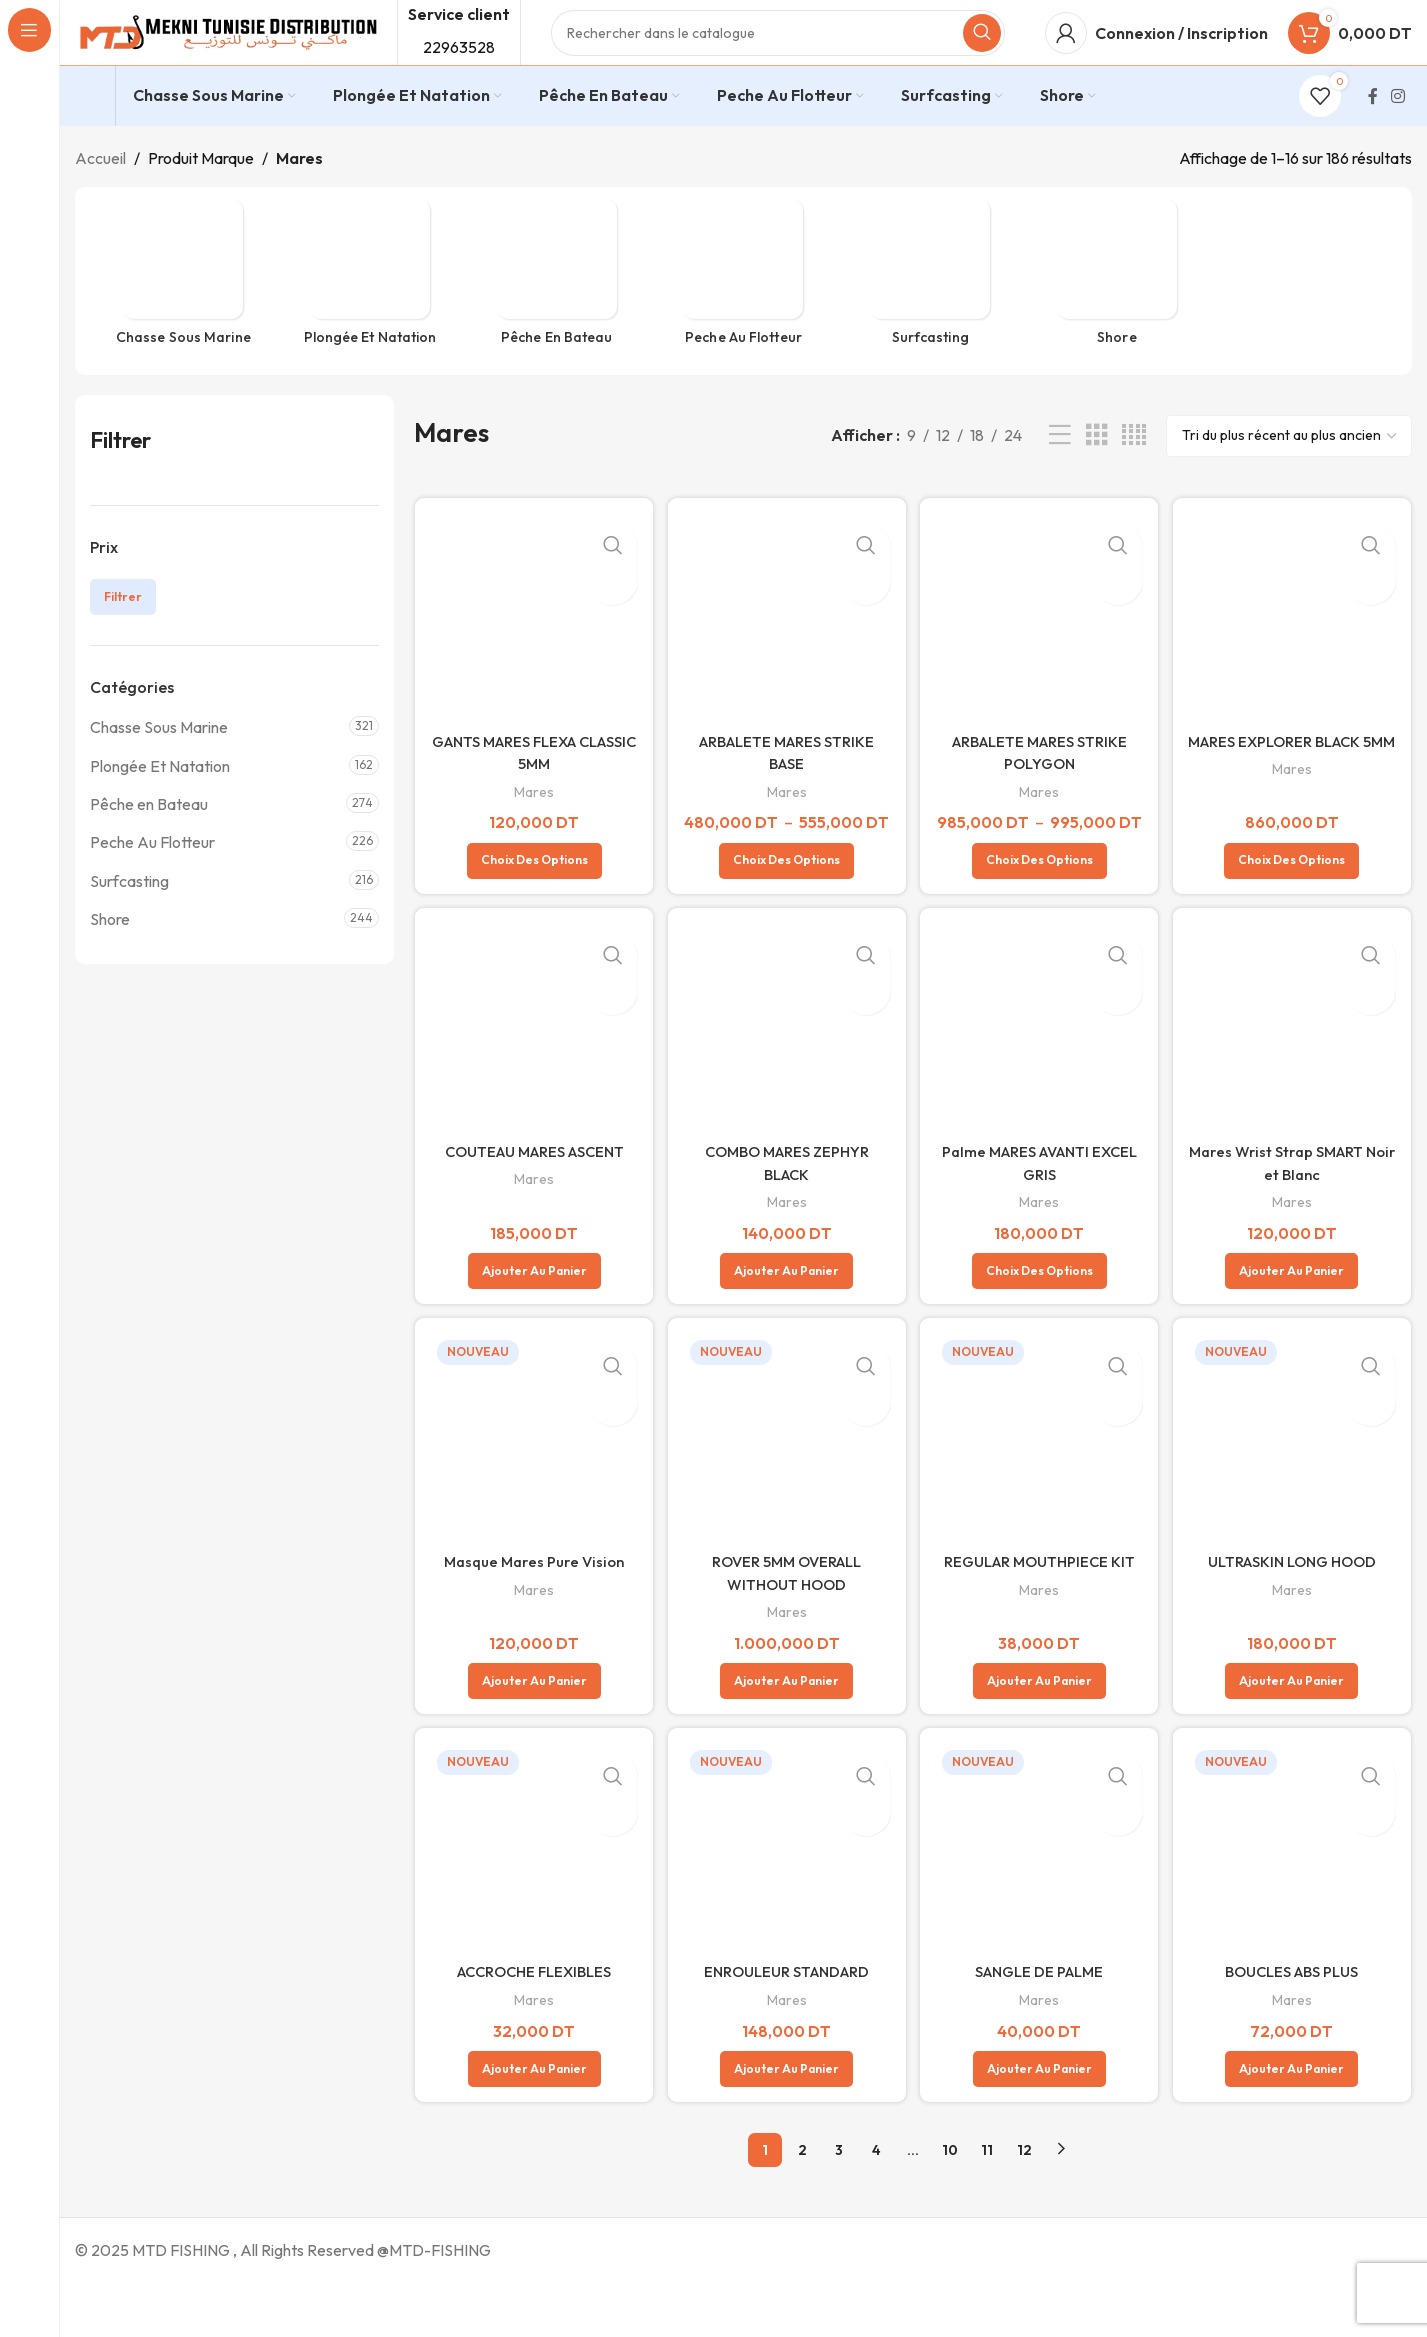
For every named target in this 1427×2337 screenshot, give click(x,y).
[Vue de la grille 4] (1134, 470)
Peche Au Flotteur (152, 877)
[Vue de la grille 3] (1097, 470)
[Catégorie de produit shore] (1117, 312)
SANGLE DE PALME (1040, 2026)
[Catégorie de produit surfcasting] (930, 312)
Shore (110, 954)
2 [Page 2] (802, 2203)
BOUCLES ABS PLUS (1294, 2026)
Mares (531, 819)
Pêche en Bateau (149, 839)
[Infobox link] (90, 131)
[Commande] (1289, 471)
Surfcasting (129, 916)
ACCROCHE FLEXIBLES (531, 2026)
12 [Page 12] (1024, 2203)
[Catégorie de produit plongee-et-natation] (370, 312)
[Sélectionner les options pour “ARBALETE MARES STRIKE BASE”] (785, 911)
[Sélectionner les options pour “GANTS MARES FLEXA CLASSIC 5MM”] (531, 911)
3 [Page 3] (839, 2203)
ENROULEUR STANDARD (786, 2026)
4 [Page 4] (876, 2203)
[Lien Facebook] (1372, 131)
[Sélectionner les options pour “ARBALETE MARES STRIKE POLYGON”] (1040, 911)
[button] (531, 1323)
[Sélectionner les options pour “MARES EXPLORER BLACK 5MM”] (1294, 911)
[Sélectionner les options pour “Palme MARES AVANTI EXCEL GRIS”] (1040, 1323)
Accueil (100, 193)
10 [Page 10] (950, 2203)
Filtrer (123, 631)
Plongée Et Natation (160, 801)
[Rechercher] (778, 50)
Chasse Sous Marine (159, 762)
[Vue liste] (1060, 470)
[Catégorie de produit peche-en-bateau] (556, 312)
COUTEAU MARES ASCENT (531, 1204)
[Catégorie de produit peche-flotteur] (743, 312)
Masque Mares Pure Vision (531, 1615)
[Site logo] (226, 48)
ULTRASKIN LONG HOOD (1294, 1615)
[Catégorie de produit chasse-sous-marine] (183, 312)
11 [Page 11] (987, 2203)
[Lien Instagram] (1398, 131)
